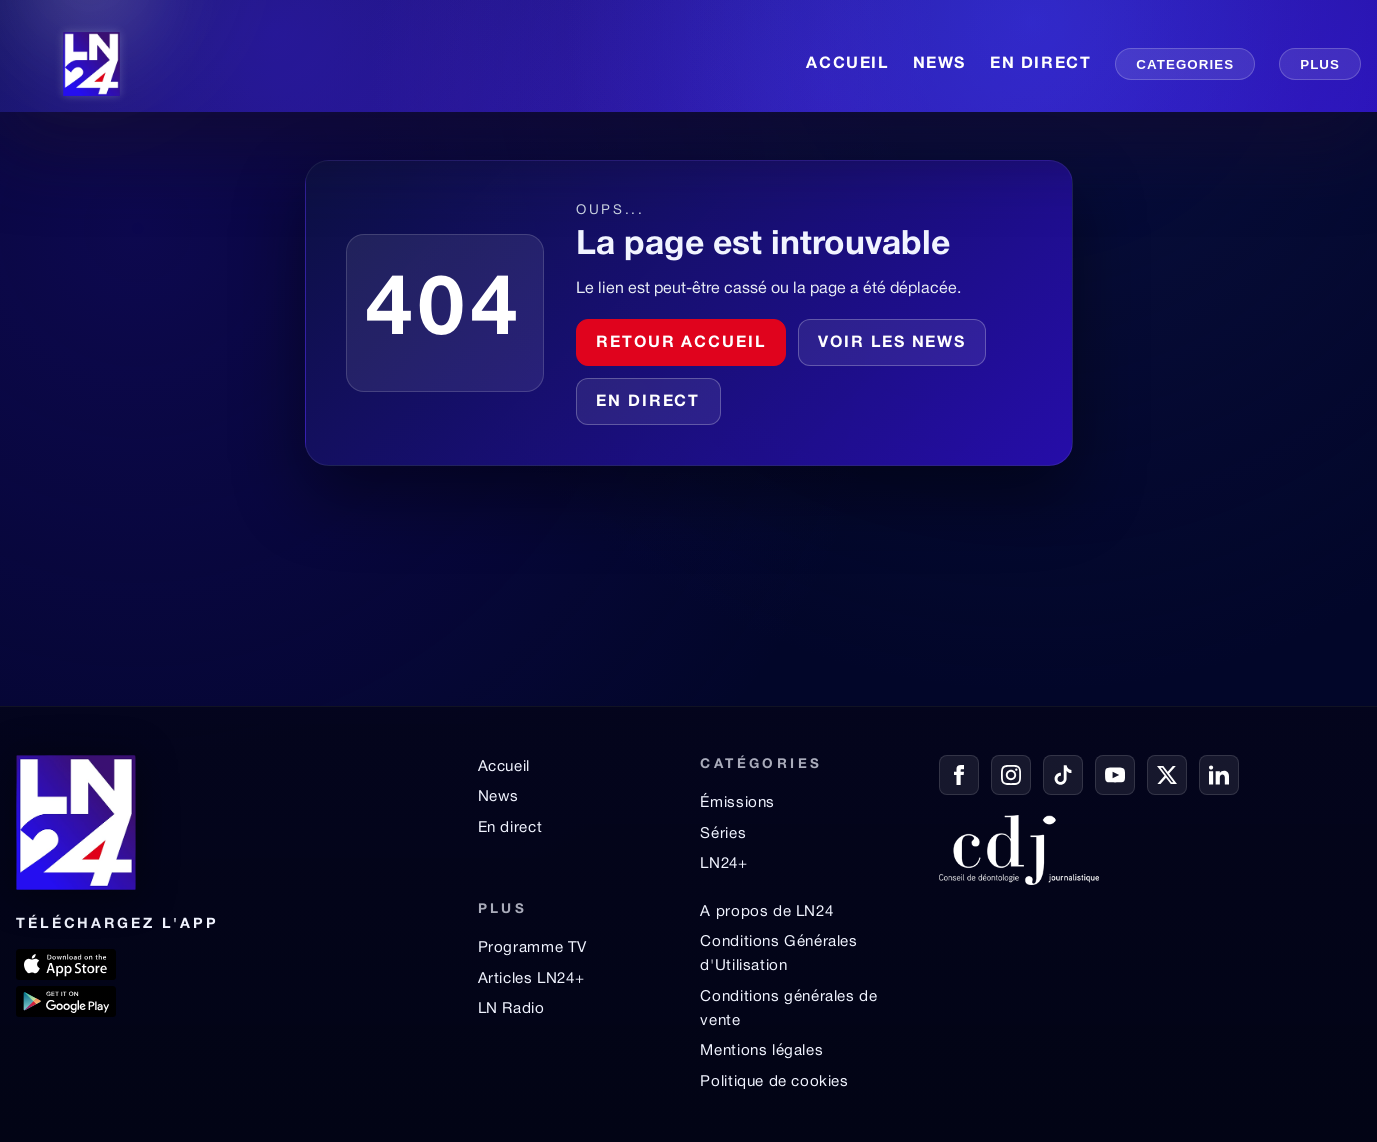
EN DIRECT (1040, 64)
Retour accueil (681, 343)
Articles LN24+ (531, 979)
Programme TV (532, 948)
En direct (648, 402)
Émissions (737, 803)
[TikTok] (1063, 775)
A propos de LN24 (766, 912)
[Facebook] (959, 775)
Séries (723, 834)
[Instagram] (1011, 775)
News (498, 797)
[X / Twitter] (1167, 775)
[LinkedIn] (1219, 775)
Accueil (504, 767)
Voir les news (892, 343)
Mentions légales (761, 1051)
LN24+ (723, 864)
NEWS (939, 64)
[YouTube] (1115, 775)
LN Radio (511, 1009)
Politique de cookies (774, 1082)
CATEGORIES (1185, 64)
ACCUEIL (847, 64)
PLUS (1320, 64)
